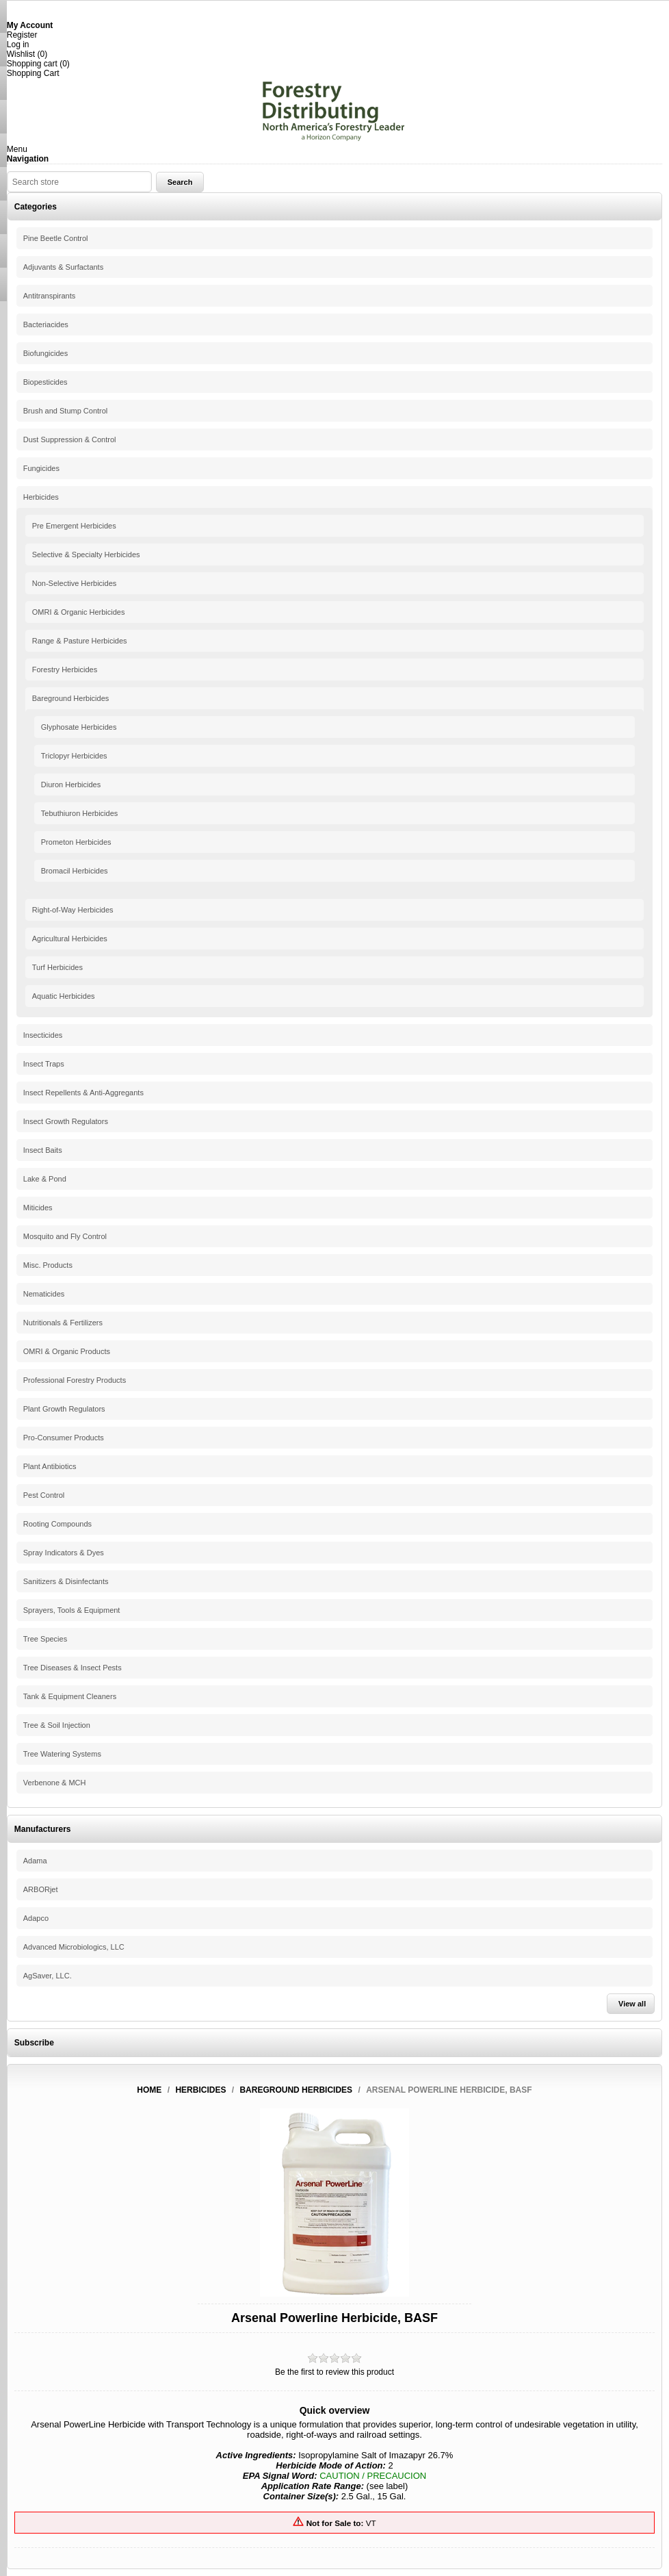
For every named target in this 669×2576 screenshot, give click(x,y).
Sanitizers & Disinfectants (66, 1581)
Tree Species (45, 1639)
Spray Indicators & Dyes (63, 1552)
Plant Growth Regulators (64, 1409)
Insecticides (42, 1035)
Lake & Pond (44, 1179)
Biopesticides (45, 382)
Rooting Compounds (57, 1524)
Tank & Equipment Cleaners (69, 1696)
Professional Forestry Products (74, 1380)
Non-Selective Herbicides (74, 583)
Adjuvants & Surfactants (63, 267)
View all (632, 2004)
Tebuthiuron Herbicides (79, 813)
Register (22, 35)
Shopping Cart (33, 73)
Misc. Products (48, 1265)
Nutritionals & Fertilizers (63, 1322)
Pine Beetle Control (55, 238)
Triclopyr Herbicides (74, 756)
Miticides (38, 1207)
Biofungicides (45, 353)
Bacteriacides (45, 324)
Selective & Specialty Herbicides (86, 554)
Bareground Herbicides (70, 698)
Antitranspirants (49, 296)
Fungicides (41, 468)
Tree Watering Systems (62, 1754)
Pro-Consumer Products (63, 1437)
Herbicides (41, 497)
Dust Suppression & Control (69, 439)
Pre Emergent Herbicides (74, 526)
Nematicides (44, 1294)
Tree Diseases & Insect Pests (72, 1667)
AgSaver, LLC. (47, 1976)
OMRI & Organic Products (66, 1351)
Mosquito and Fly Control (65, 1236)
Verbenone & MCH (54, 1782)
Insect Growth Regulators (65, 1121)
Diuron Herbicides (71, 784)
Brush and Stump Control (65, 411)
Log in (18, 44)
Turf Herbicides (57, 967)
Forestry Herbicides (64, 669)
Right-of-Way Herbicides (73, 910)
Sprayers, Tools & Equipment (71, 1610)
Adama (35, 1861)
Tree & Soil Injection (56, 1725)
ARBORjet (40, 1889)
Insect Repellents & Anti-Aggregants (83, 1092)
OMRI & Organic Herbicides (78, 612)
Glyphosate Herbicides (79, 727)
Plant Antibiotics (50, 1466)
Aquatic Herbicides (63, 996)
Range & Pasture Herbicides (79, 641)
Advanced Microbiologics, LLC (73, 1947)
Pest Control (44, 1495)
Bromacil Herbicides (74, 871)
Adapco (36, 1918)
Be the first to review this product (334, 2372)
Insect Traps (43, 1064)
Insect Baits (42, 1150)
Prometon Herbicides (76, 842)
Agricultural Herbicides (69, 938)
